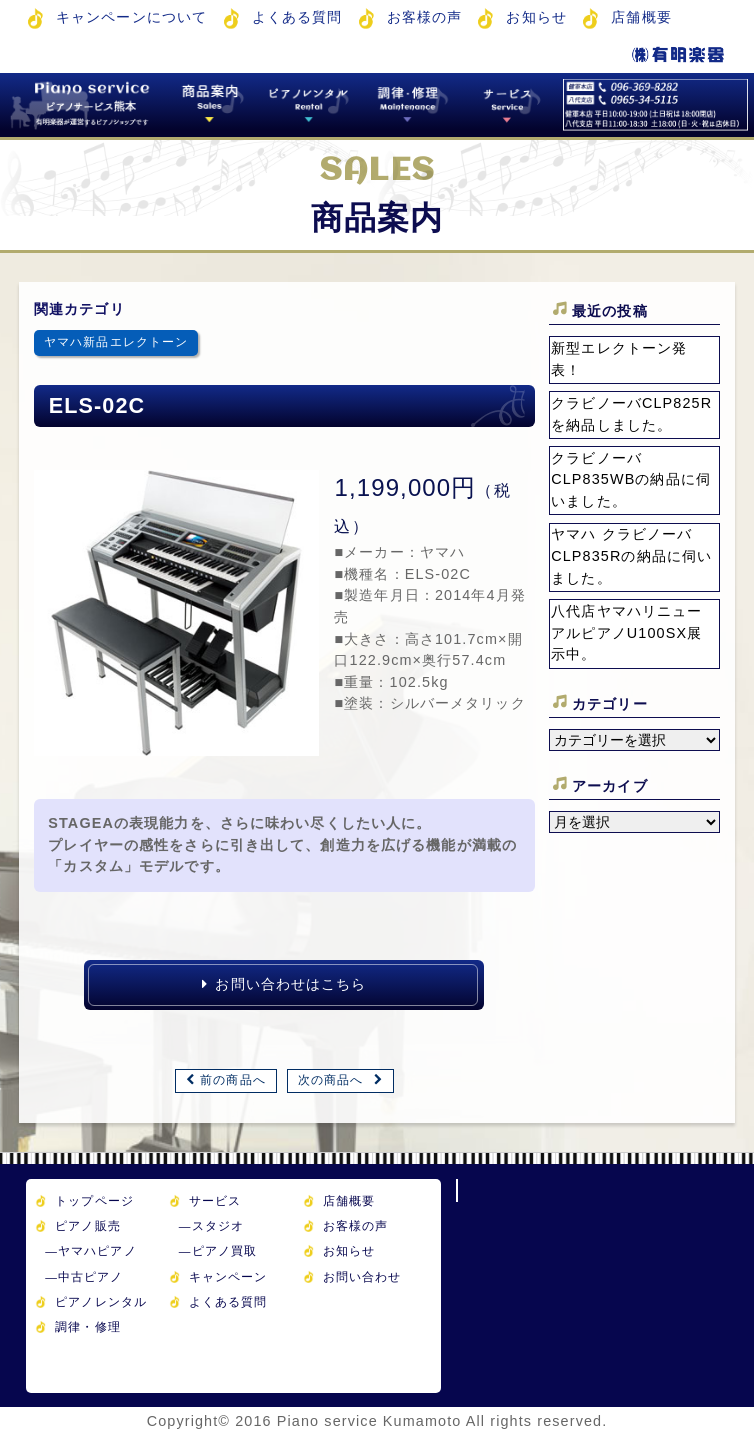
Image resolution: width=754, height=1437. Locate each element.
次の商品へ (331, 1080)
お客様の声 (425, 17)
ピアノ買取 (218, 1250)
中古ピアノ (84, 1276)
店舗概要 (641, 17)
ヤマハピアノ (91, 1250)
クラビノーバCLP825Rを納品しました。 (631, 414)
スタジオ (211, 1225)
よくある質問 (297, 17)
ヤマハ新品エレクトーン (116, 342)
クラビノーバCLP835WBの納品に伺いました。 (631, 479)
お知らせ (536, 17)
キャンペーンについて (131, 17)
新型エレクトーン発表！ (619, 359)
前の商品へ (233, 1080)
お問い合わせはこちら (284, 984)
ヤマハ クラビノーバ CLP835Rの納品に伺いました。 (631, 555)
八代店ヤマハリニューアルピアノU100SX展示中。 (626, 632)
